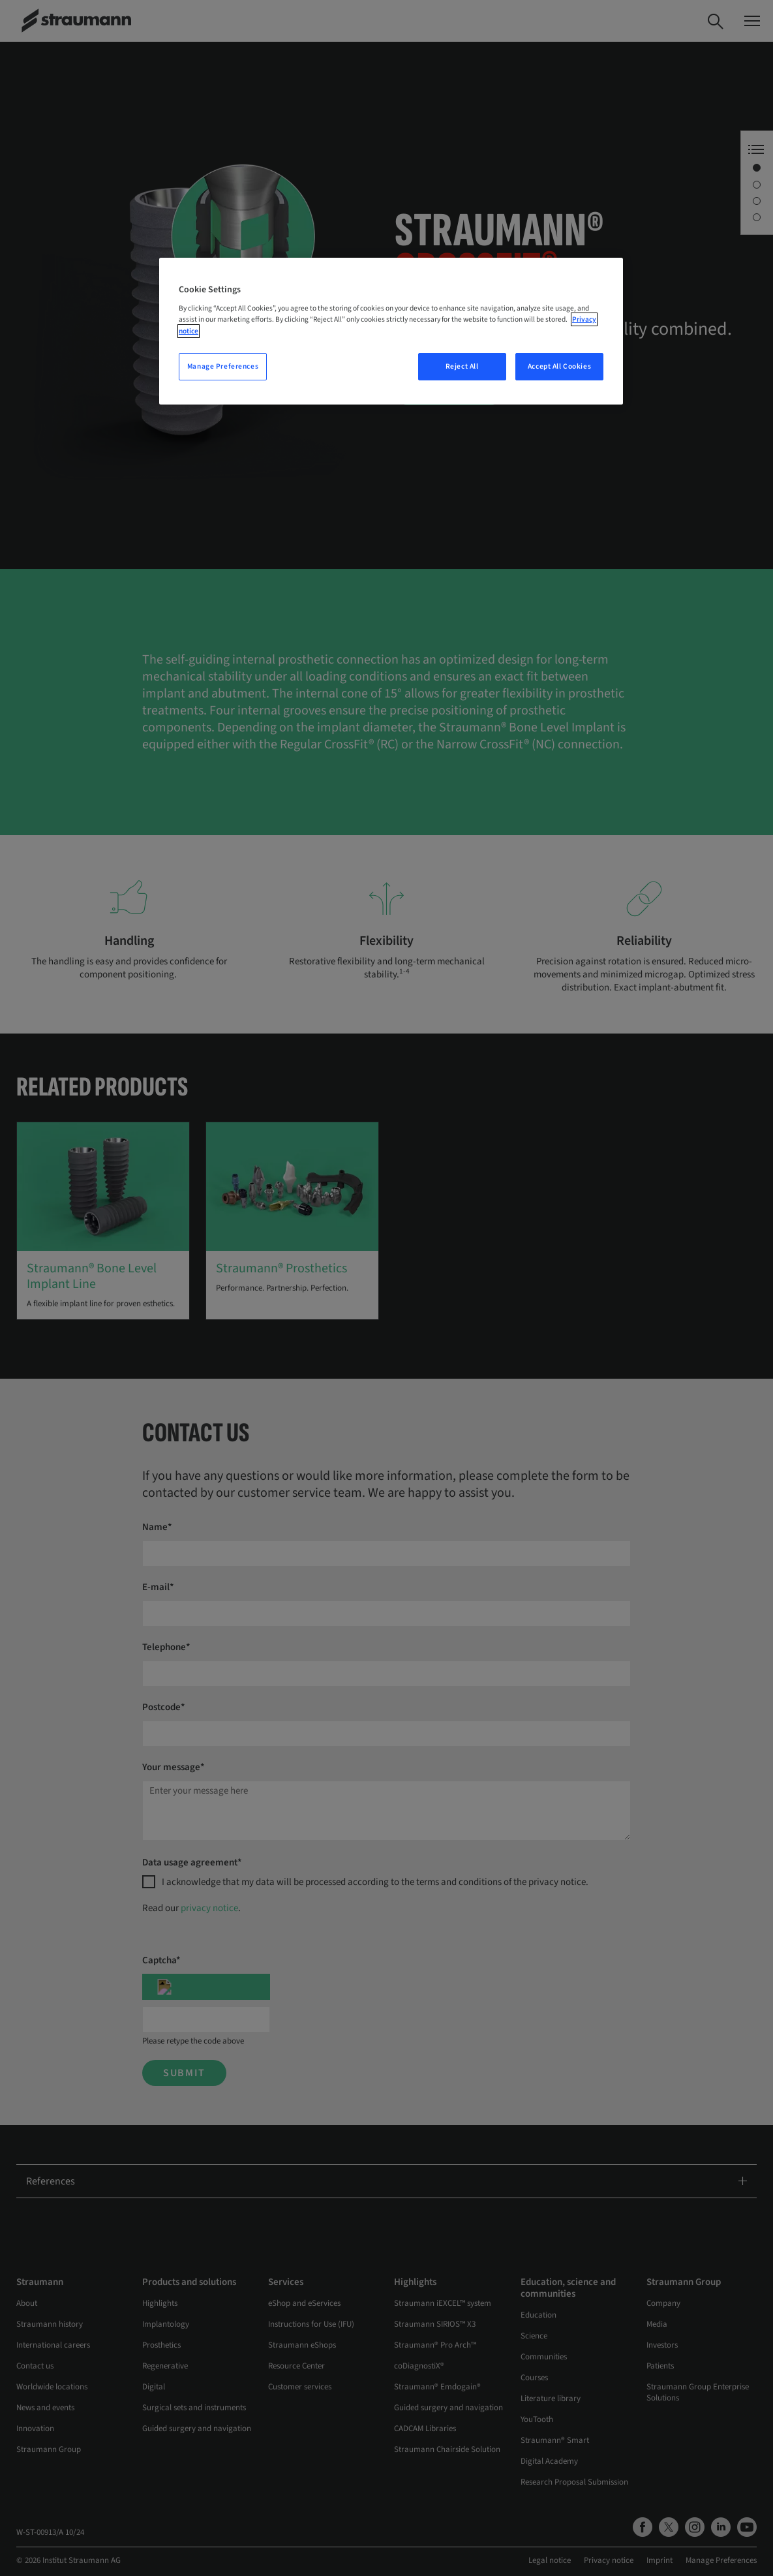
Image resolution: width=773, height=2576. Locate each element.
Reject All (462, 366)
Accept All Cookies (559, 366)
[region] (391, 331)
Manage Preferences (222, 366)
